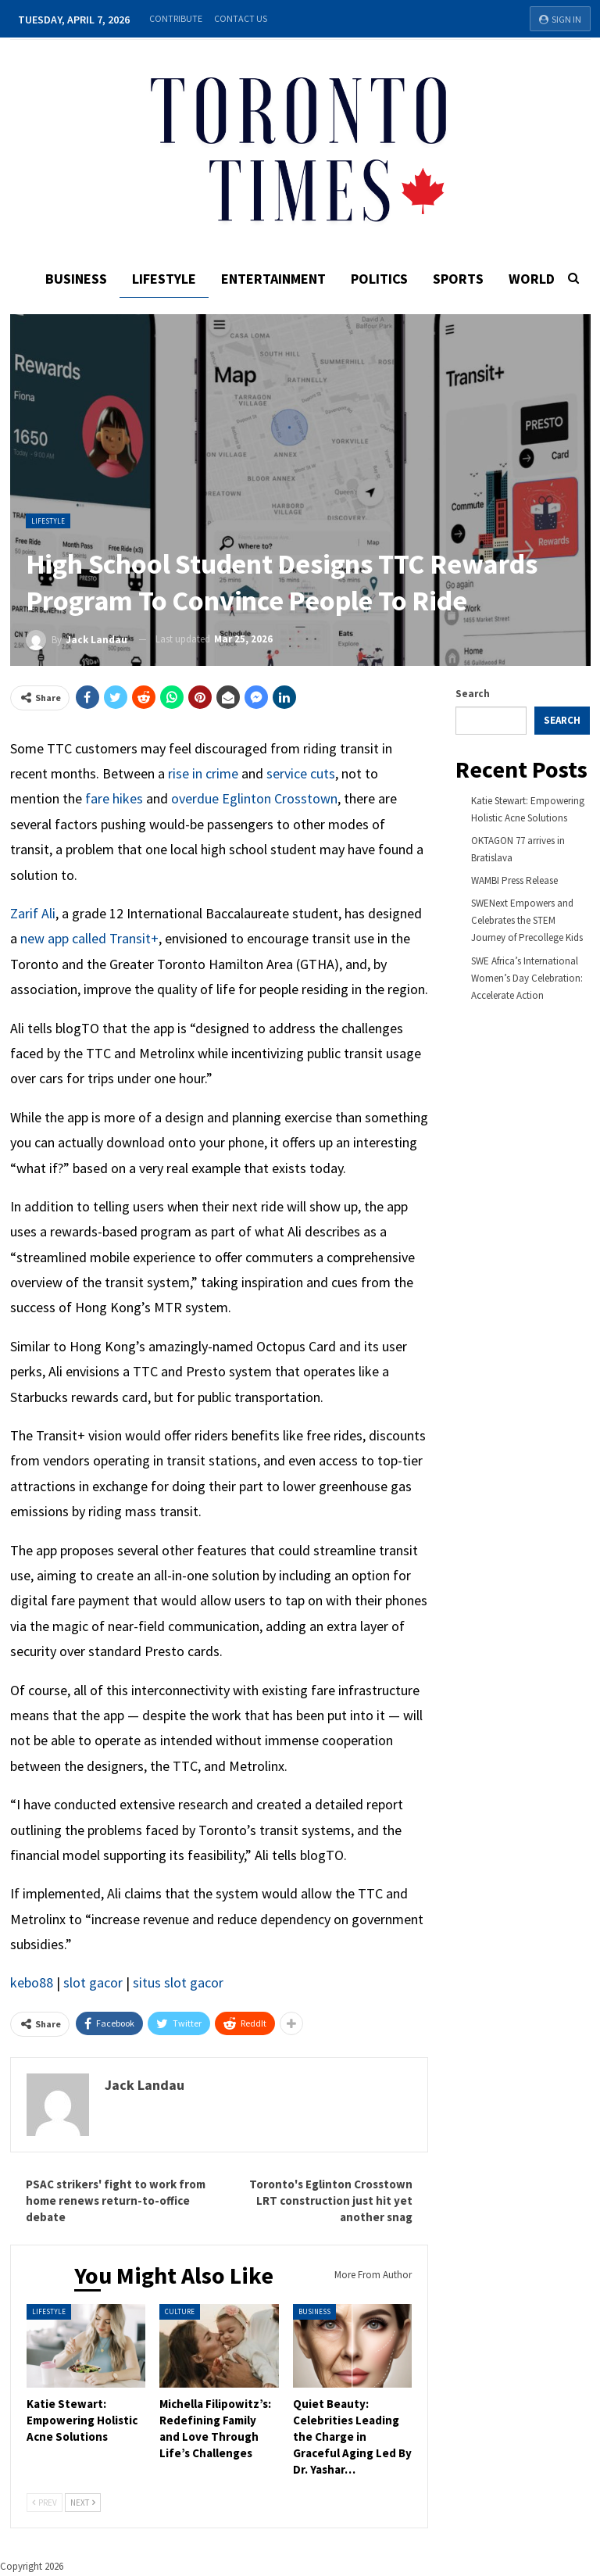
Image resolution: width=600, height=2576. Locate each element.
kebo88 (31, 1982)
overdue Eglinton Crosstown (254, 798)
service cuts (300, 773)
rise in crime (203, 773)
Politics (380, 279)
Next (82, 2502)
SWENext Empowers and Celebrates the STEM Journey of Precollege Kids (527, 920)
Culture (180, 2311)
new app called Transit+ (89, 938)
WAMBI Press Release (514, 880)
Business (71, 279)
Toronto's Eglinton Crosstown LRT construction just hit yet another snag (330, 2200)
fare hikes (114, 798)
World (538, 279)
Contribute (175, 18)
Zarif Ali (32, 913)
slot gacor (93, 1982)
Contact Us (240, 18)
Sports (462, 279)
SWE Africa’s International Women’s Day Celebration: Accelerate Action (527, 978)
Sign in (560, 19)
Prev (44, 2502)
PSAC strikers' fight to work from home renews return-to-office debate (115, 2200)
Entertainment (272, 279)
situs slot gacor (178, 1982)
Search (472, 693)
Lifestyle (161, 279)
